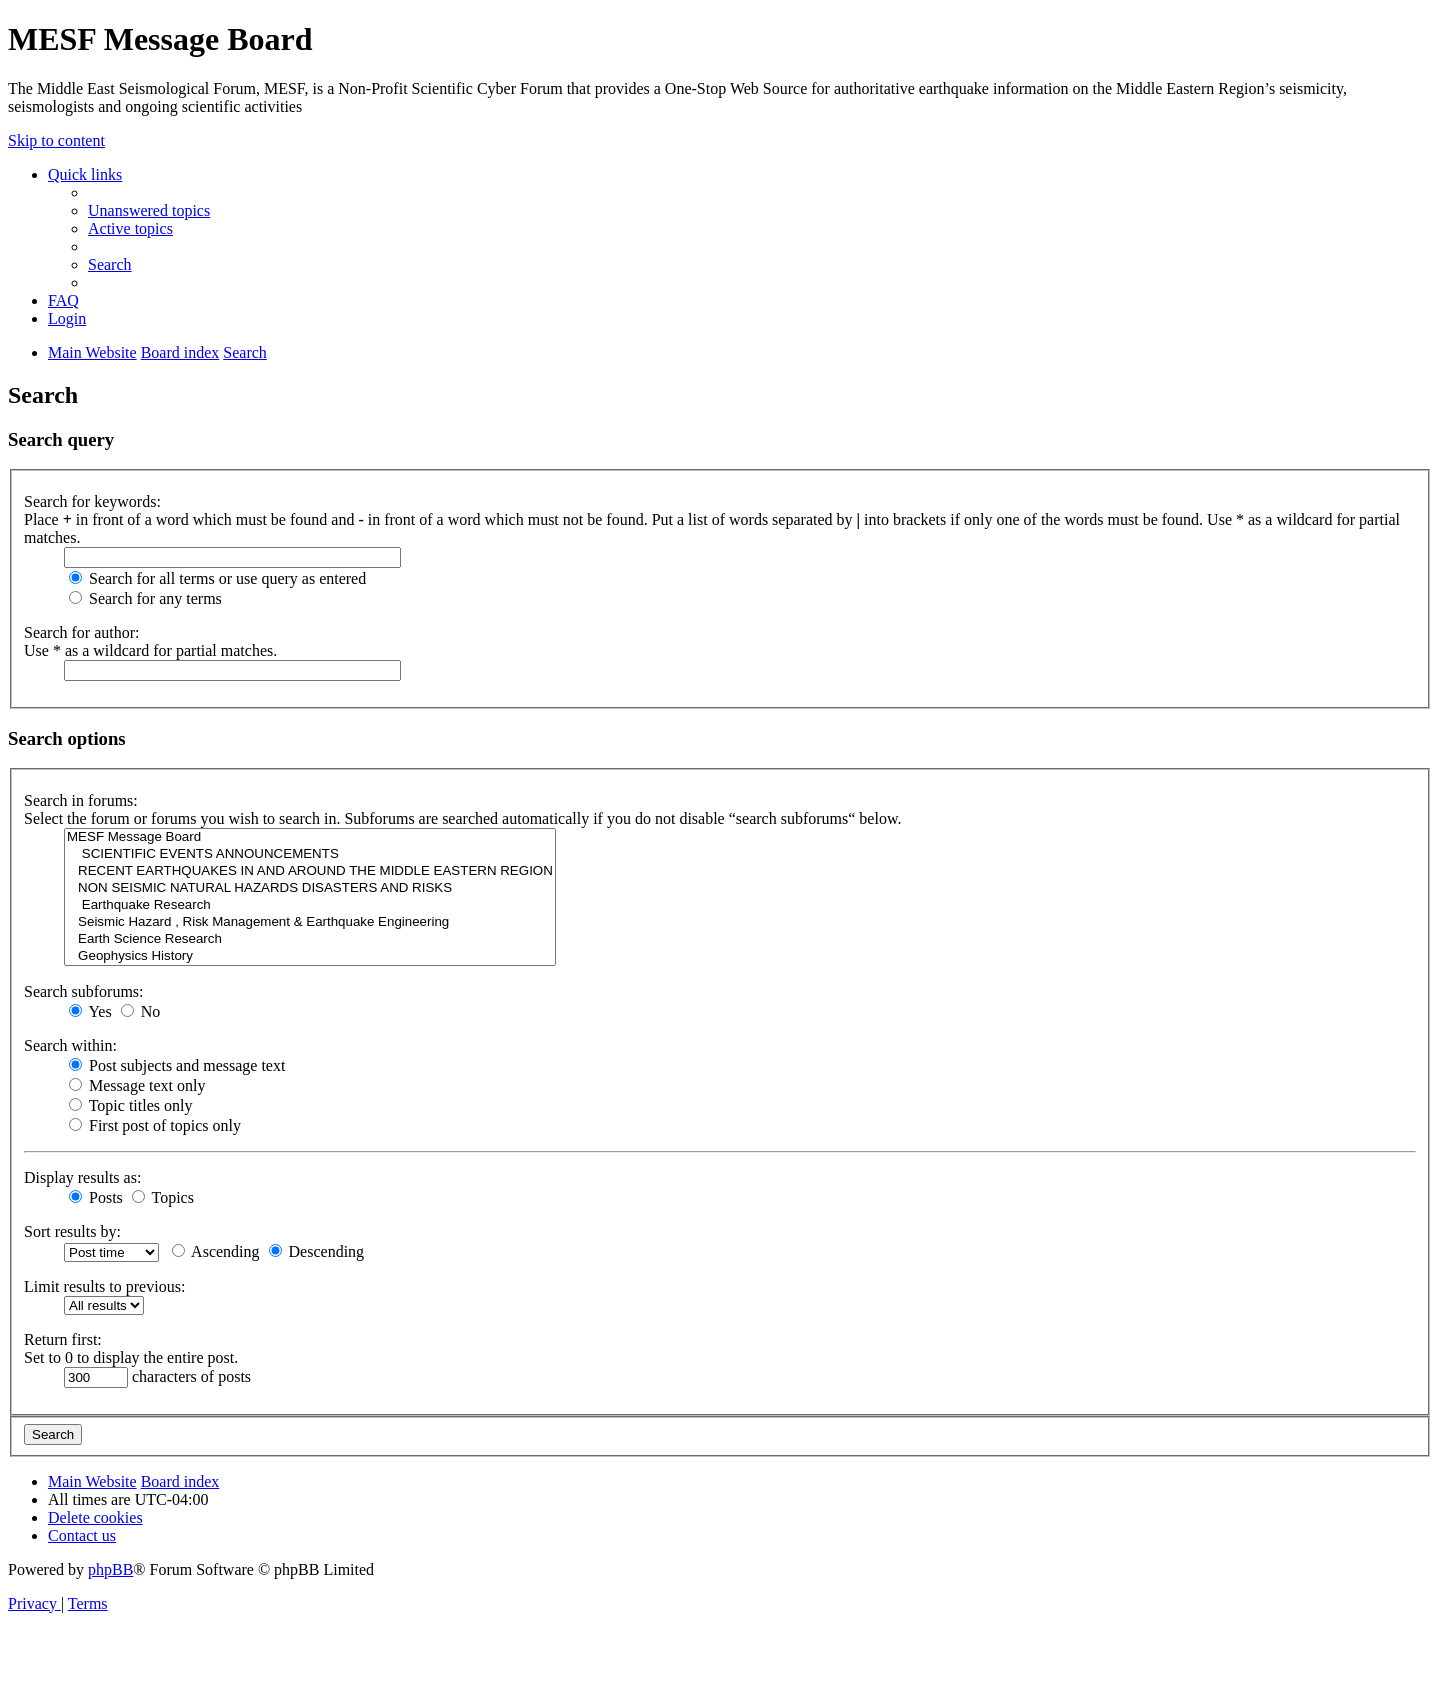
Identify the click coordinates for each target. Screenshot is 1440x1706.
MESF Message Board (310, 837)
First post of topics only (155, 1125)
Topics (163, 1197)
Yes (90, 1011)
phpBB (110, 1569)
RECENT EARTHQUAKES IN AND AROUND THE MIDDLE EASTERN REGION (310, 871)
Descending (317, 1251)
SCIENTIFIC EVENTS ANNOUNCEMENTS (310, 854)
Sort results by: (72, 1231)
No (141, 1011)
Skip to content (56, 140)
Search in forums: (81, 800)
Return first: (63, 1339)
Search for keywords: (92, 501)
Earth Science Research (310, 939)
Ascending (216, 1251)
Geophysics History (310, 956)
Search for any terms (145, 598)
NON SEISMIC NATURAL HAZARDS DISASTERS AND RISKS (310, 888)
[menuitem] (149, 210)
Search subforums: (84, 991)
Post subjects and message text (177, 1065)
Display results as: (82, 1177)
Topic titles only (130, 1105)
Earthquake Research (310, 905)
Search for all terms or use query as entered (217, 578)
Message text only (137, 1085)
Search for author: (82, 632)
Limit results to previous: (104, 1286)
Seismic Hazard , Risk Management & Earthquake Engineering (310, 922)
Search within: (70, 1045)
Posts (96, 1197)
